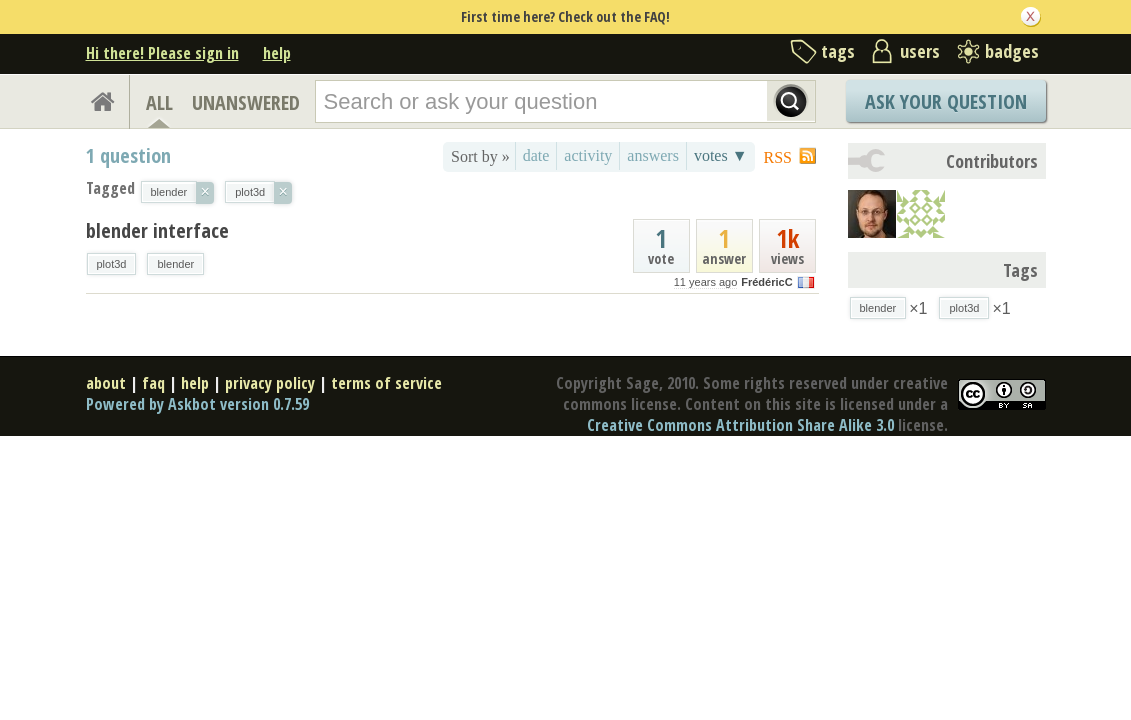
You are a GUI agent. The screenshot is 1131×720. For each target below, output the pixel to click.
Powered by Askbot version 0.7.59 (197, 404)
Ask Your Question (946, 101)
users (920, 51)
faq (153, 383)
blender (175, 264)
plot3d (112, 264)
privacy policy (270, 383)
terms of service (386, 383)
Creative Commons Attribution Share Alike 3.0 (740, 425)
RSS (778, 157)
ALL (159, 102)
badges (1012, 51)
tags (838, 51)
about (106, 383)
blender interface (157, 230)
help (277, 53)
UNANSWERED (246, 102)
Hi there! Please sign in (162, 53)
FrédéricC (766, 282)
